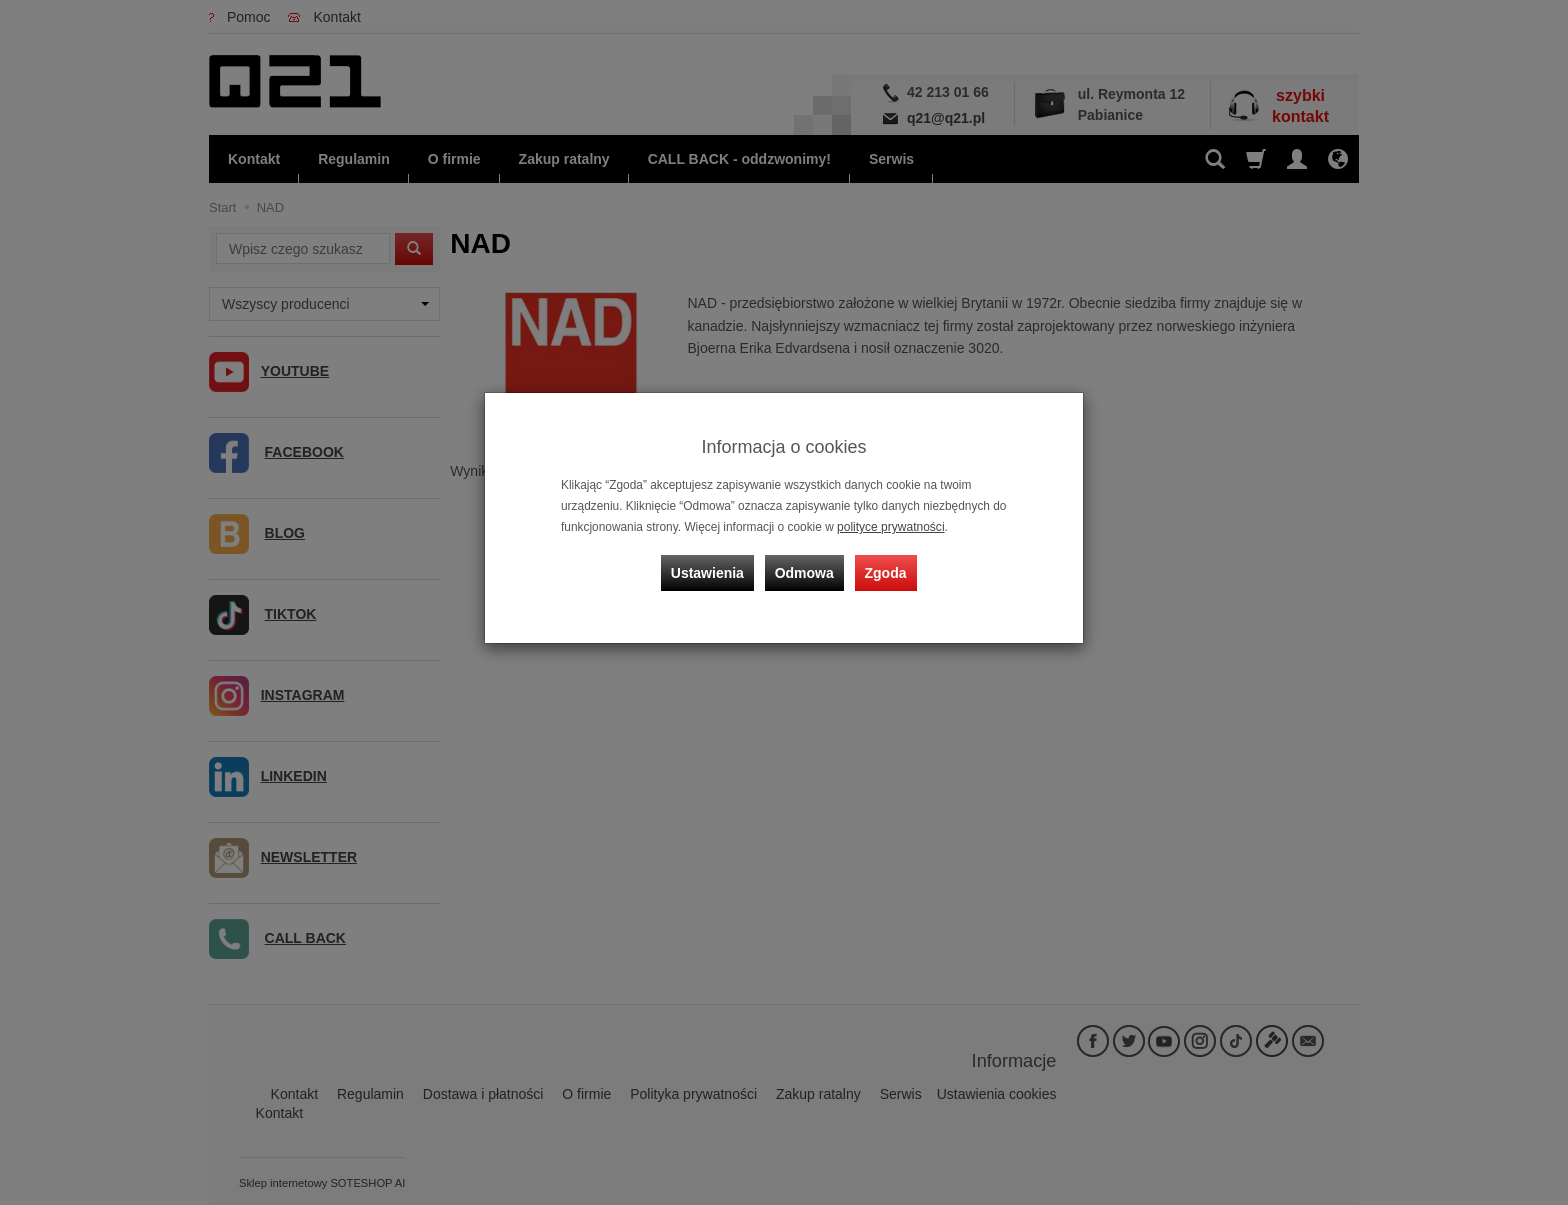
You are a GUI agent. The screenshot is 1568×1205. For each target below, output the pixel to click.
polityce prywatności (890, 527)
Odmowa (804, 571)
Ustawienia (708, 571)
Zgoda (885, 571)
